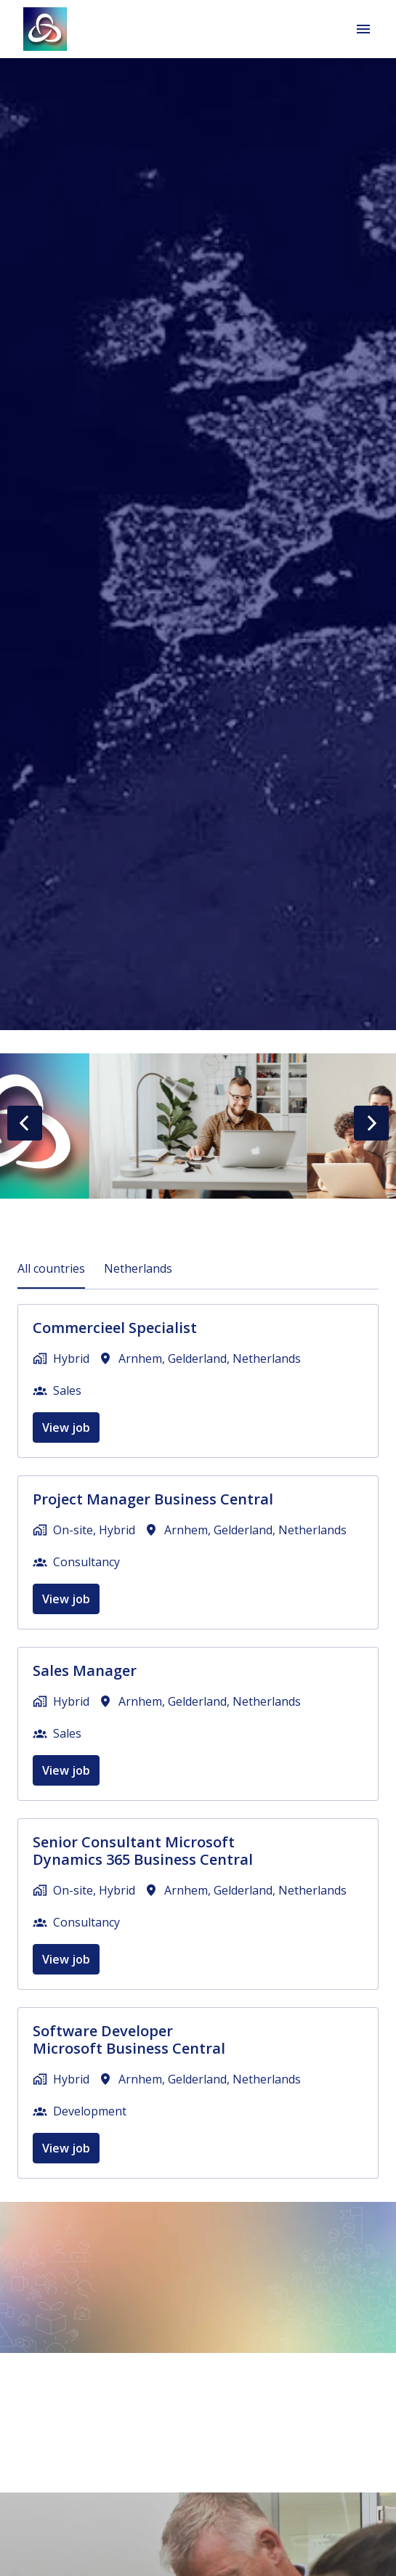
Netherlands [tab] (138, 1268)
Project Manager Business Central (153, 1499)
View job (66, 1427)
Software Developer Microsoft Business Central (129, 2039)
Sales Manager (85, 1671)
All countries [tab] (51, 1268)
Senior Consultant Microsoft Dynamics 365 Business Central (143, 1851)
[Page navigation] (363, 29)
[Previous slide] (24, 1123)
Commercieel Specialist (115, 1328)
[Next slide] (371, 1123)
